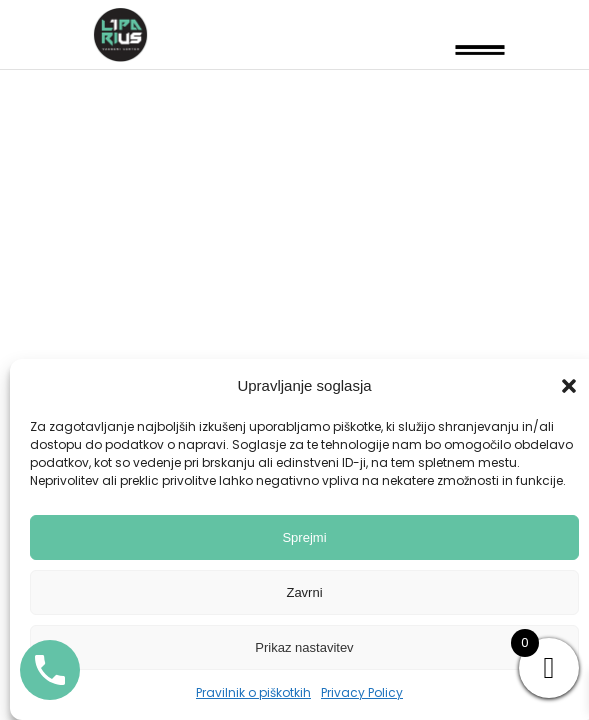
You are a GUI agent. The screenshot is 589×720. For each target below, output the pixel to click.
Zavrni (304, 592)
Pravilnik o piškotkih (253, 692)
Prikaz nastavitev (304, 647)
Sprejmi (304, 537)
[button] (569, 386)
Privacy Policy (362, 692)
